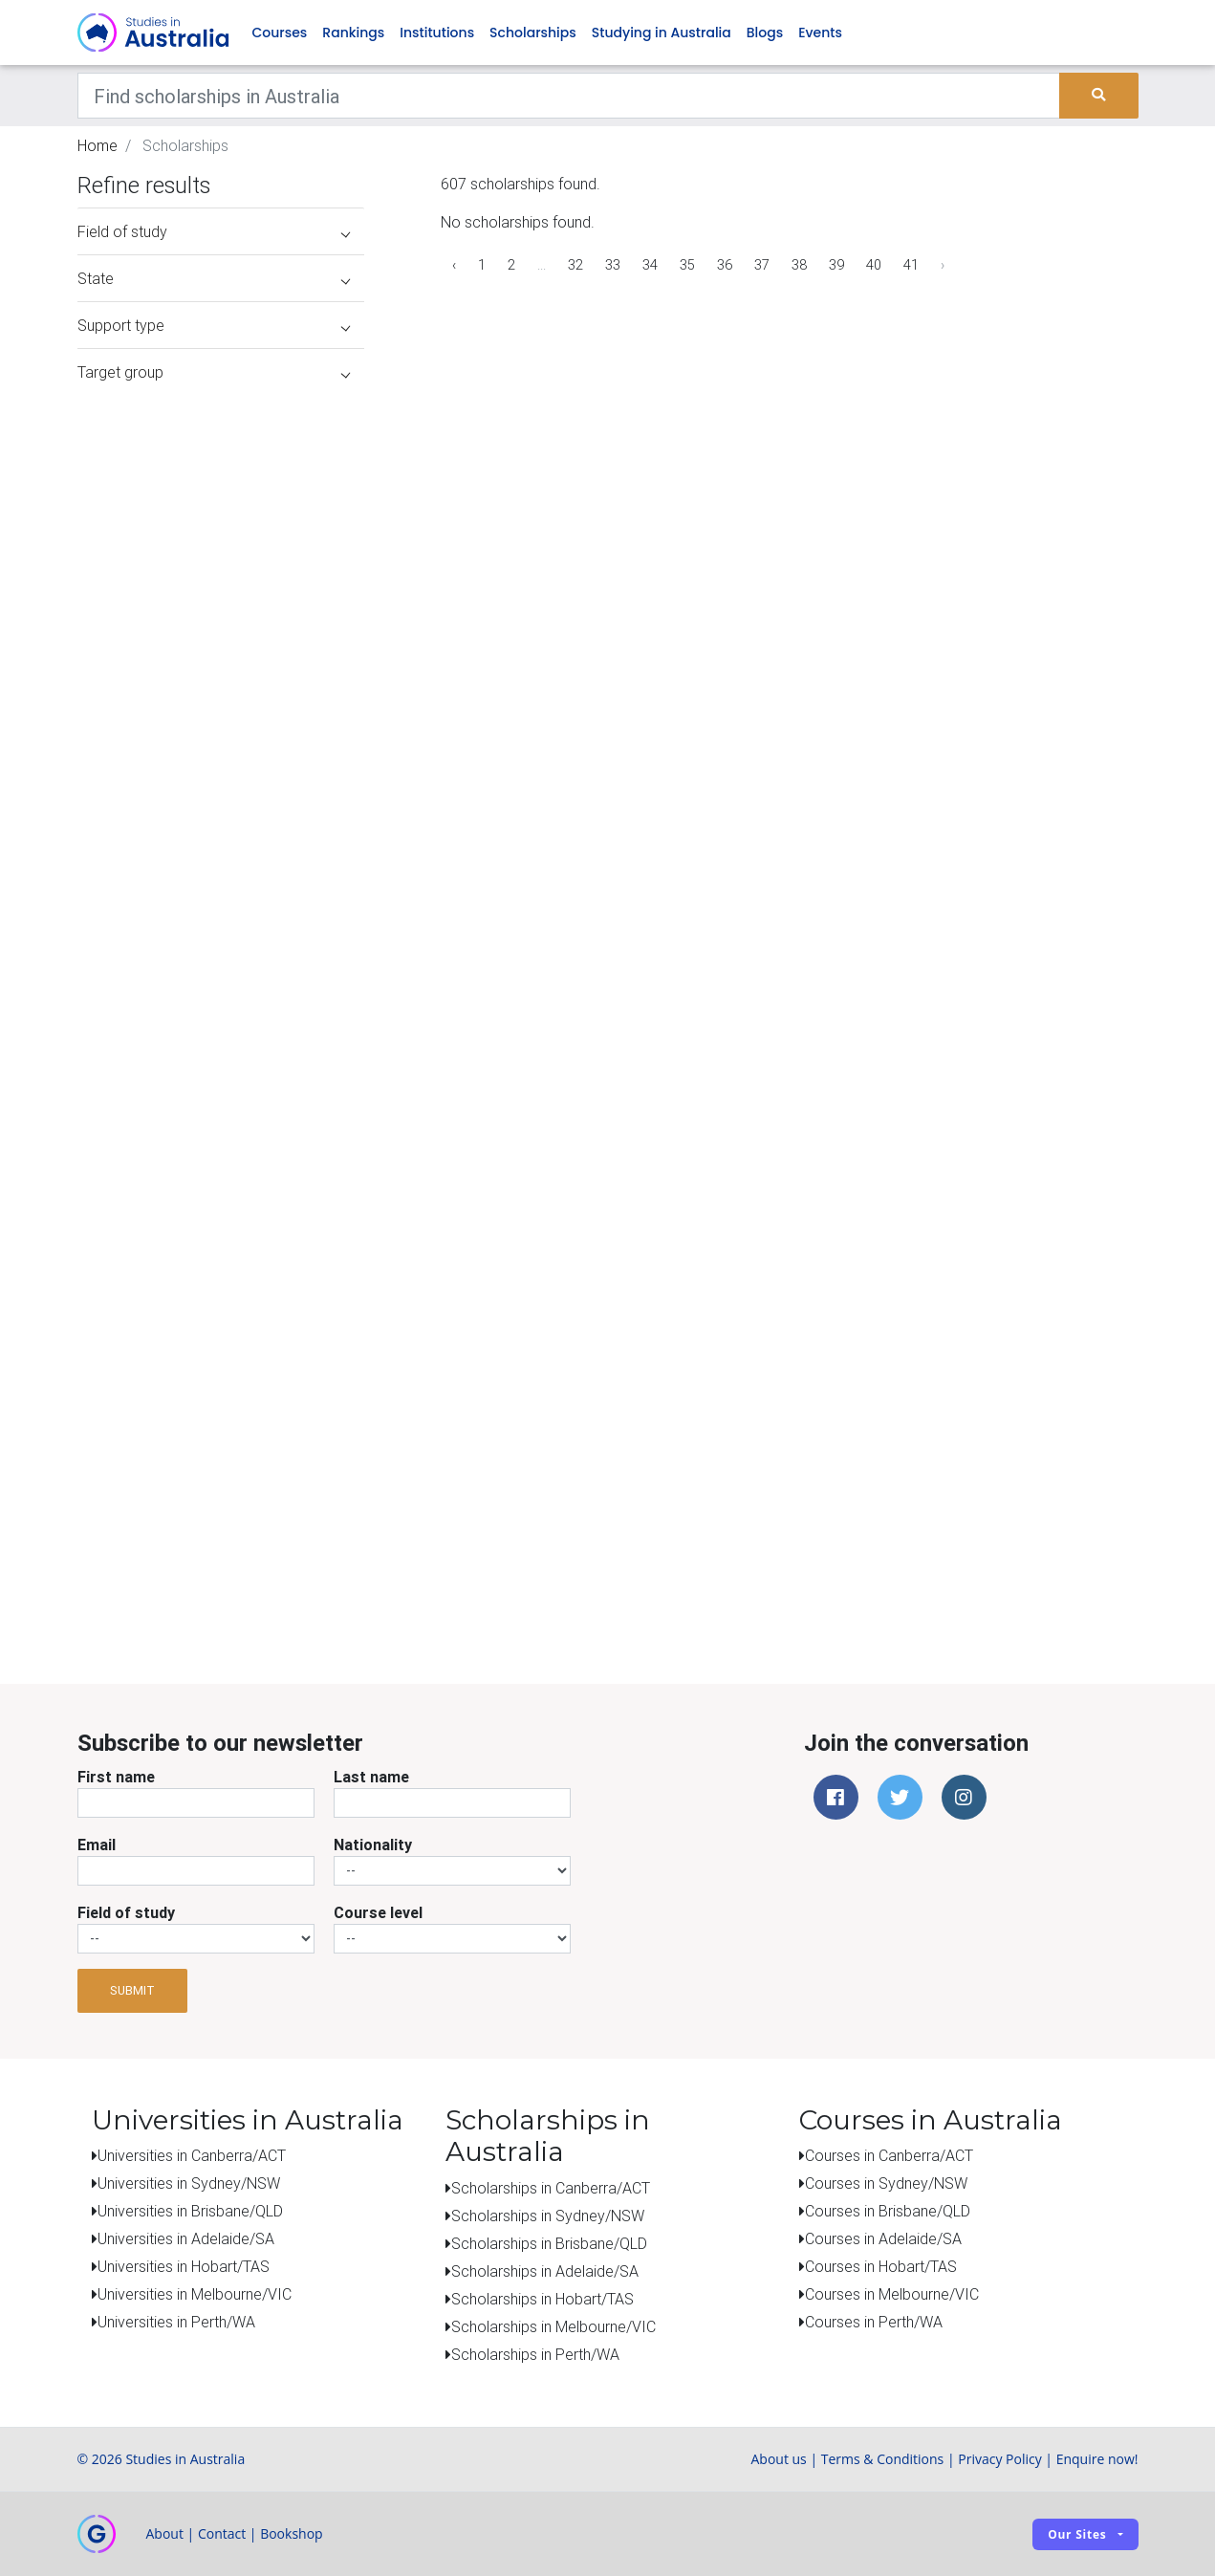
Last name (371, 1776)
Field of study (126, 1912)
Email (96, 1844)
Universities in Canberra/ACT (192, 2155)
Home (97, 145)
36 (724, 264)
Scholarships (532, 32)
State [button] (213, 278)
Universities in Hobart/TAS (184, 2266)
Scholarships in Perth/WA (535, 2354)
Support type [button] (213, 325)
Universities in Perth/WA (176, 2321)
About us (778, 2459)
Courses (280, 32)
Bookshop (291, 2533)
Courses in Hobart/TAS (881, 2266)
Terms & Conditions (882, 2459)
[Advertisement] (220, 1508)
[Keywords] (569, 96)
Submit (132, 1990)
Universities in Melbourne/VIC (195, 2293)
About (165, 2533)
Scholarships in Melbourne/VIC (553, 2326)
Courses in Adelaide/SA (883, 2238)
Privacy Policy (999, 2459)
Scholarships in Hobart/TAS (542, 2298)
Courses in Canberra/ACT (889, 2155)
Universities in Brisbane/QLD (190, 2210)
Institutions (437, 32)
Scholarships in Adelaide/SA (545, 2271)
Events (820, 32)
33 (612, 264)
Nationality (373, 1844)
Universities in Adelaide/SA (186, 2238)
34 (650, 264)
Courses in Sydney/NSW (886, 2183)
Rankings (353, 32)
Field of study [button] (213, 231)
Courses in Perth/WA (874, 2321)
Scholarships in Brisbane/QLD (549, 2243)
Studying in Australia (661, 32)
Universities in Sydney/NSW (189, 2183)
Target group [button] (213, 372)
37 (762, 264)
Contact (222, 2533)
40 (873, 264)
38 (799, 264)
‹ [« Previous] (454, 264)
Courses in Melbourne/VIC (892, 2293)
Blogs (765, 32)
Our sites (1077, 2534)
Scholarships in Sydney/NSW (547, 2215)
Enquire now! (1097, 2459)
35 (687, 264)
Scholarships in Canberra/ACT (550, 2187)
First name (116, 1776)
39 (836, 264)
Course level (378, 1912)
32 (575, 264)
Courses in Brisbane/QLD (887, 2210)
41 (911, 264)
